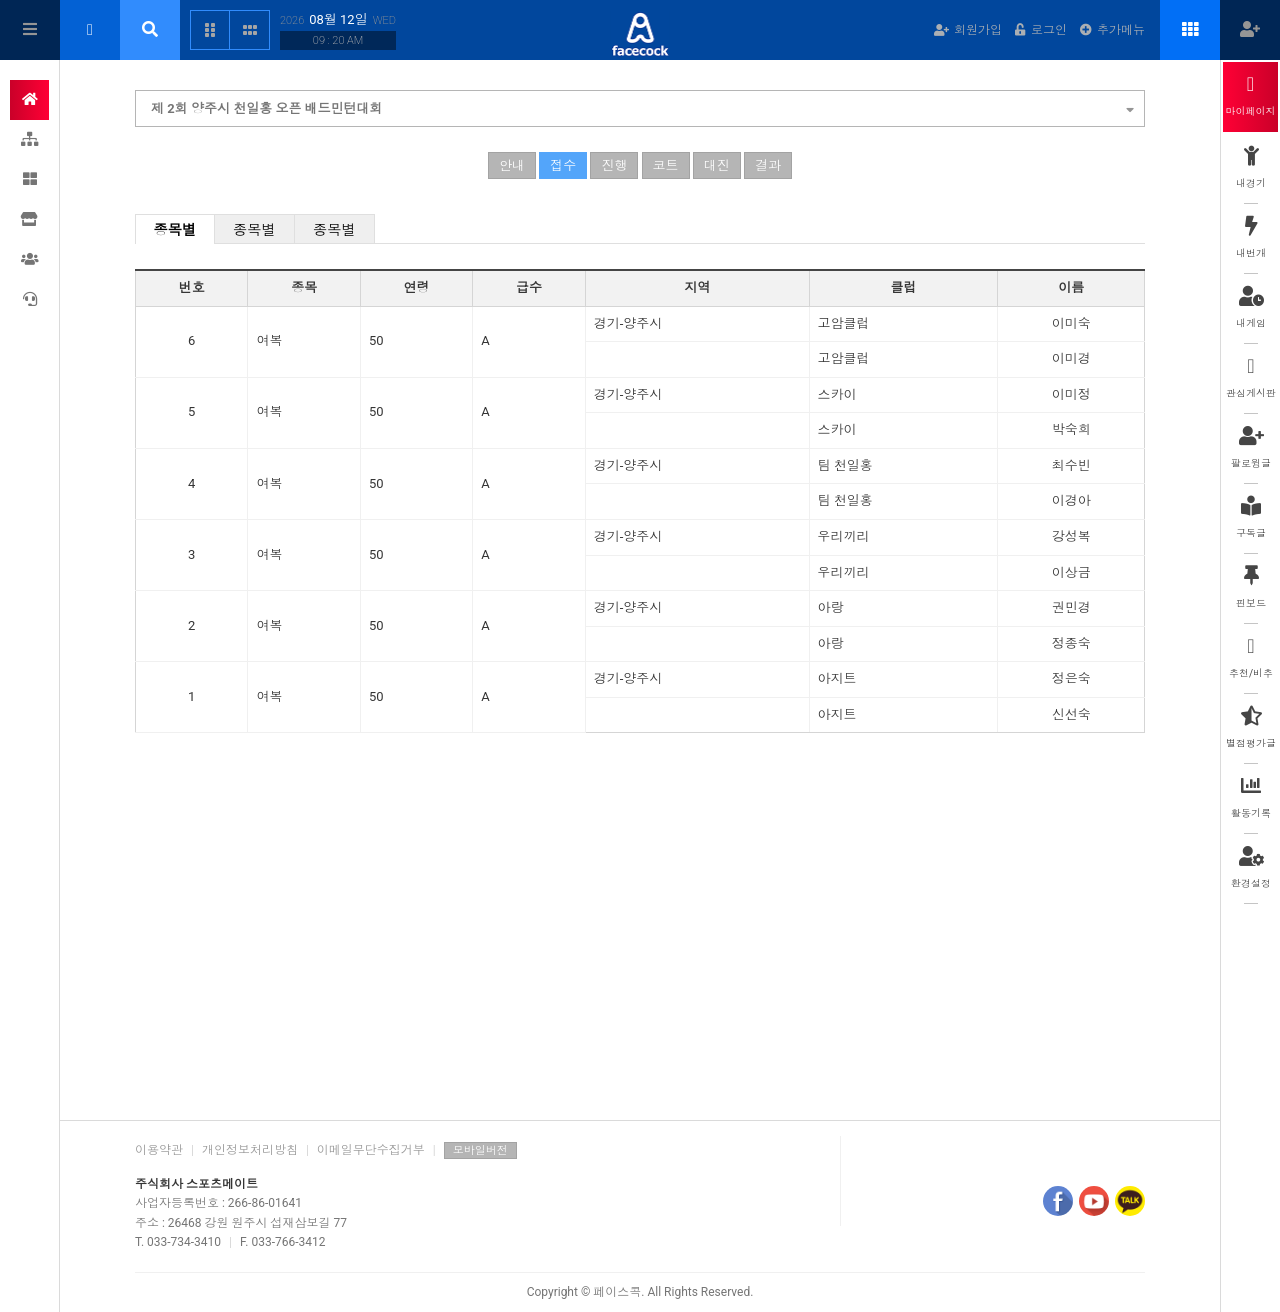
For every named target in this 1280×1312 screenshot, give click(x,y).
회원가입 (968, 30)
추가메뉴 (1112, 30)
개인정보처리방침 (250, 1150)
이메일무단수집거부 (371, 1150)
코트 (666, 165)
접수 (563, 165)
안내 (512, 165)
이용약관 (159, 1150)
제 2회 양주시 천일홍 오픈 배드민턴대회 (642, 106)
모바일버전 (480, 1150)
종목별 (175, 230)
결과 (768, 165)
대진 (717, 165)
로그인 (1041, 30)
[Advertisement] (640, 950)
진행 (614, 165)
